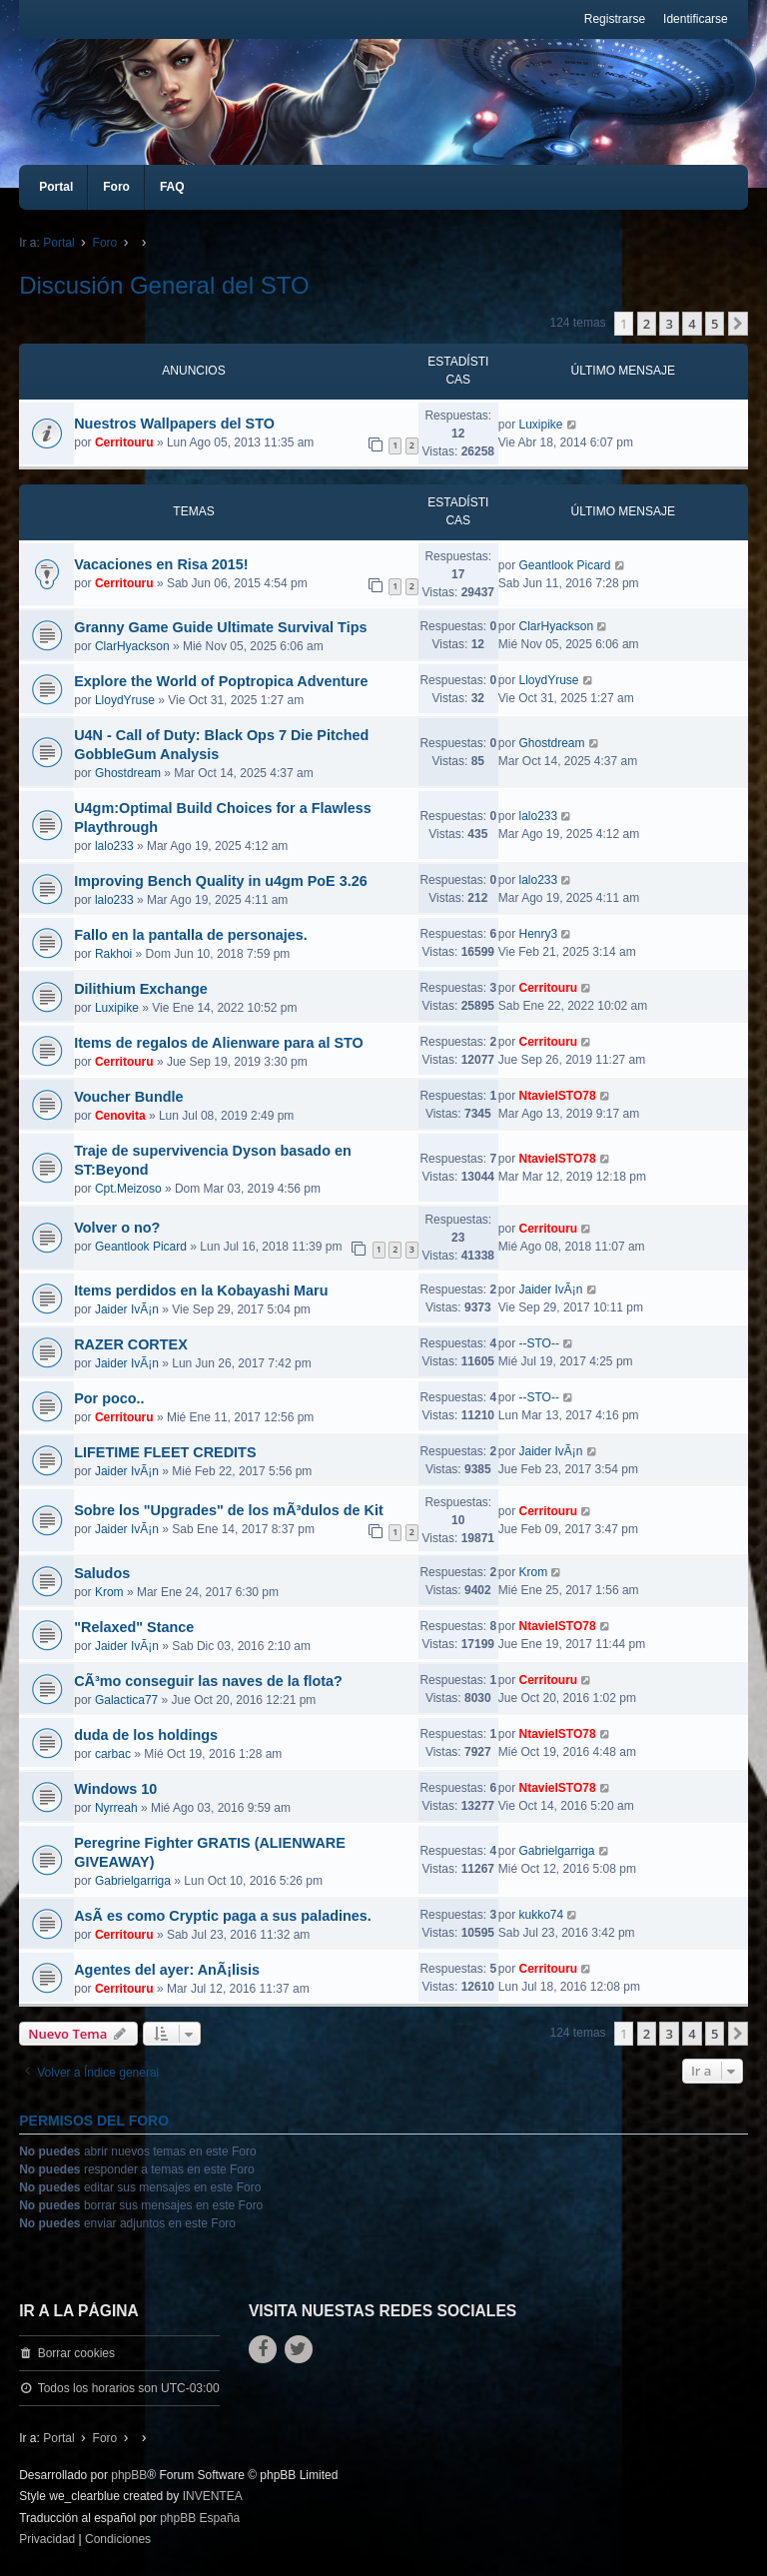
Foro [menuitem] (116, 187)
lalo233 (114, 846)
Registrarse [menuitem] (614, 19)
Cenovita (120, 1116)
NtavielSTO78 (556, 1096)
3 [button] (668, 324)
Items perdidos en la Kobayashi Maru (201, 1290)
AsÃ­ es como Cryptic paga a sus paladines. (223, 1916)
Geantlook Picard (564, 565)
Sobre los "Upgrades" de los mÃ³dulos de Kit (229, 1510)
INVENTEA (213, 2496)
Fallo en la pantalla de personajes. (191, 935)
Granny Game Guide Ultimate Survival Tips (220, 627)
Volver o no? (117, 1228)
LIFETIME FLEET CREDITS (165, 1452)
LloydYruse (125, 700)
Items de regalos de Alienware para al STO (219, 1043)
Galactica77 (126, 1700)
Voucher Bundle (128, 1097)
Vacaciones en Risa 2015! (161, 564)
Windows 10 (115, 1789)
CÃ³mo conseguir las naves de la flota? (208, 1681)
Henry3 (537, 934)
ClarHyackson (132, 646)
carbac (113, 1754)
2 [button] (646, 324)
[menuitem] (47, 2540)
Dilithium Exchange (141, 989)
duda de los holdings (146, 1735)
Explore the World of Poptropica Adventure (221, 681)
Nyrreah (116, 1808)
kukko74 (540, 1915)
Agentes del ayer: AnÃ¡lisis (167, 1970)
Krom (109, 1592)
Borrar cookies (76, 2353)
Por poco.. (109, 1398)
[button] (738, 324)
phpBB (129, 2475)
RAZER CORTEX (131, 1344)
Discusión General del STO (164, 285)
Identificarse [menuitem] (695, 19)
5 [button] (714, 324)
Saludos (102, 1573)
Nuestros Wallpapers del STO (174, 423)
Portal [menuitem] (56, 187)
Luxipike (540, 424)
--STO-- (538, 1343)
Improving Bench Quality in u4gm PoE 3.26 (220, 881)
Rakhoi (113, 954)
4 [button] (691, 324)
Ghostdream (128, 773)
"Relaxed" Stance (134, 1627)
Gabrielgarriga (133, 1881)
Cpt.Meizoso (128, 1189)
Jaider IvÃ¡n (127, 1309)
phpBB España (200, 2518)
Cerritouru (124, 442)
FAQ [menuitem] (172, 187)
